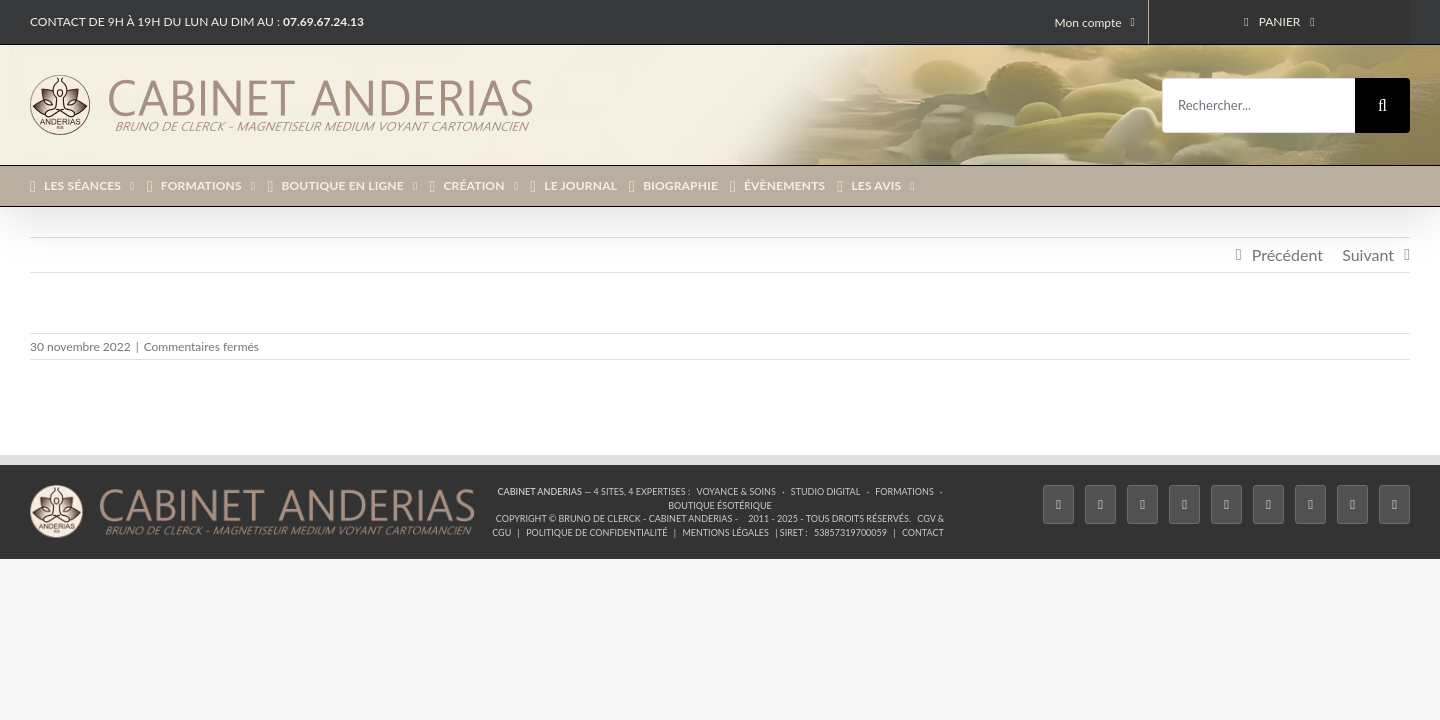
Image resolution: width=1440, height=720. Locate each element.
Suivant (1368, 254)
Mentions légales (725, 532)
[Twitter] (1100, 504)
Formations (904, 491)
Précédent (1287, 254)
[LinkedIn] (1310, 504)
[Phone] (1394, 504)
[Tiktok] (1184, 504)
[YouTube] (1268, 504)
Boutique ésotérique (720, 505)
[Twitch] (1226, 504)
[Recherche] (1382, 105)
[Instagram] (1142, 504)
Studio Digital (826, 491)
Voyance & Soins (736, 491)
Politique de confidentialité (596, 532)
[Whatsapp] (1352, 504)
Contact (923, 532)
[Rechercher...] (1258, 105)
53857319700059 (850, 532)
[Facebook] (1058, 504)
